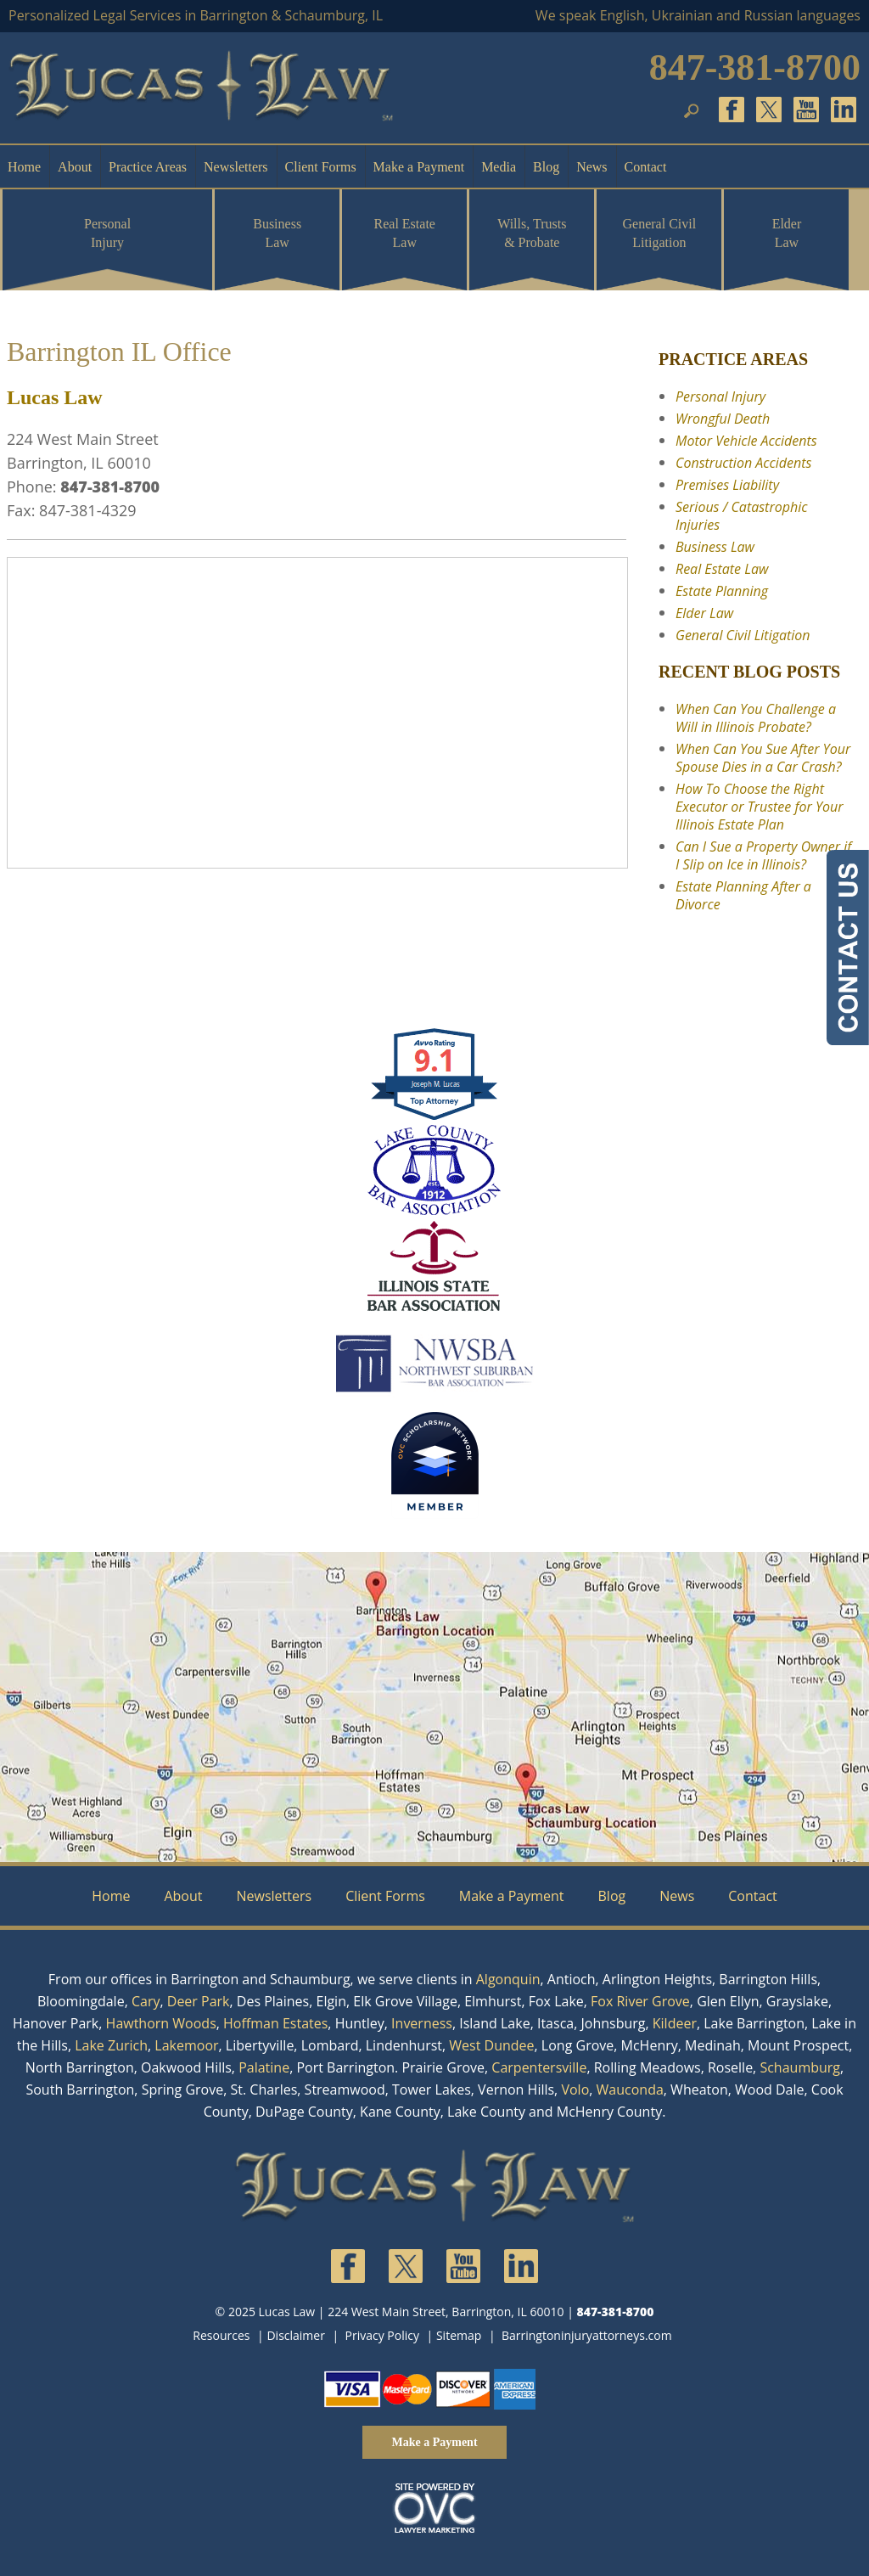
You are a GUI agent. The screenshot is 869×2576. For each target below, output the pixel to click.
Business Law (277, 233)
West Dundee (491, 2045)
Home (24, 167)
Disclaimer (295, 2335)
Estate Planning (722, 591)
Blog (546, 167)
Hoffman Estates (275, 2023)
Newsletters (236, 167)
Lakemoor (186, 2045)
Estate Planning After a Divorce (743, 895)
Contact (646, 167)
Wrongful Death (723, 418)
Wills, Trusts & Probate (531, 233)
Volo (575, 2089)
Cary (146, 2001)
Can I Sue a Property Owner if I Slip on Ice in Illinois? (763, 855)
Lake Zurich (111, 2045)
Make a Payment (419, 167)
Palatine (263, 2067)
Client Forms (320, 167)
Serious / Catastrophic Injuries (741, 516)
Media (498, 167)
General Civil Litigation (660, 233)
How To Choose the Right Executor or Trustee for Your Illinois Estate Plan (760, 806)
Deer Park (198, 2001)
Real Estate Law (404, 233)
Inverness (421, 2023)
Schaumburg (800, 2067)
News (591, 167)
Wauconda (630, 2089)
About (75, 167)
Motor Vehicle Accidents (746, 440)
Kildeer (675, 2023)
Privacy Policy (382, 2335)
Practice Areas (148, 167)
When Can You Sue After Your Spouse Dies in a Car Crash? (763, 758)
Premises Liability (727, 484)
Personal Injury (107, 233)
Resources (221, 2335)
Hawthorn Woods (161, 2023)
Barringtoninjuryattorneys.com (587, 2335)
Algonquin (508, 1979)
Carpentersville (538, 2067)
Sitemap (458, 2335)
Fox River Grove (640, 2001)
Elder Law (787, 233)
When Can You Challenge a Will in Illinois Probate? (756, 718)
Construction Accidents (743, 462)
